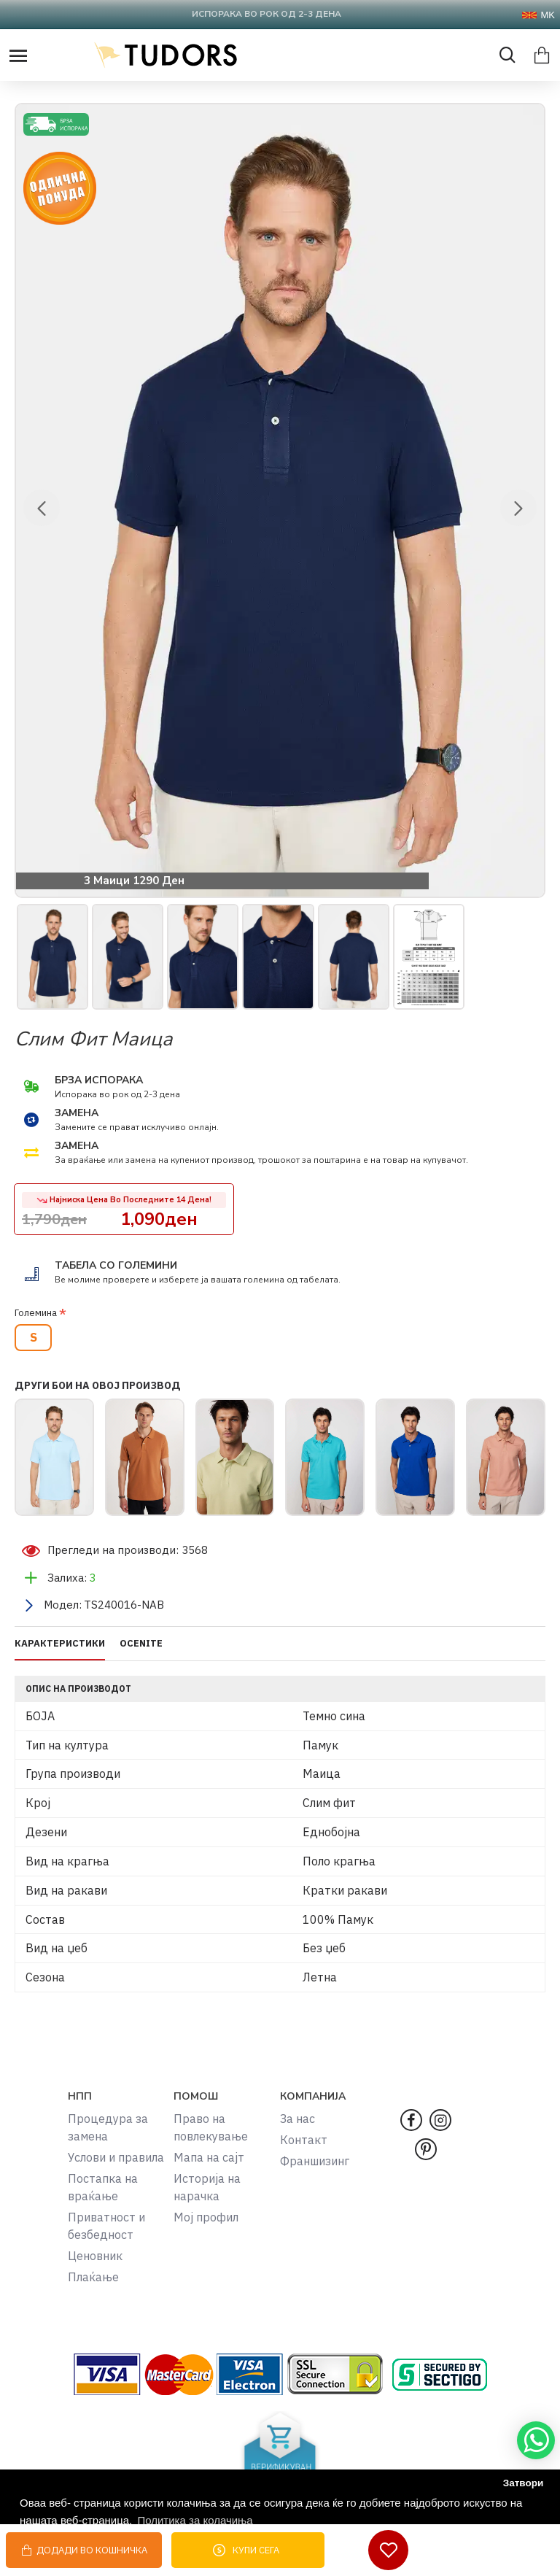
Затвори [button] (523, 2483)
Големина (36, 1313)
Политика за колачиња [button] (194, 2520)
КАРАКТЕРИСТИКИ (60, 1643)
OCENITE (141, 1643)
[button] (41, 508)
